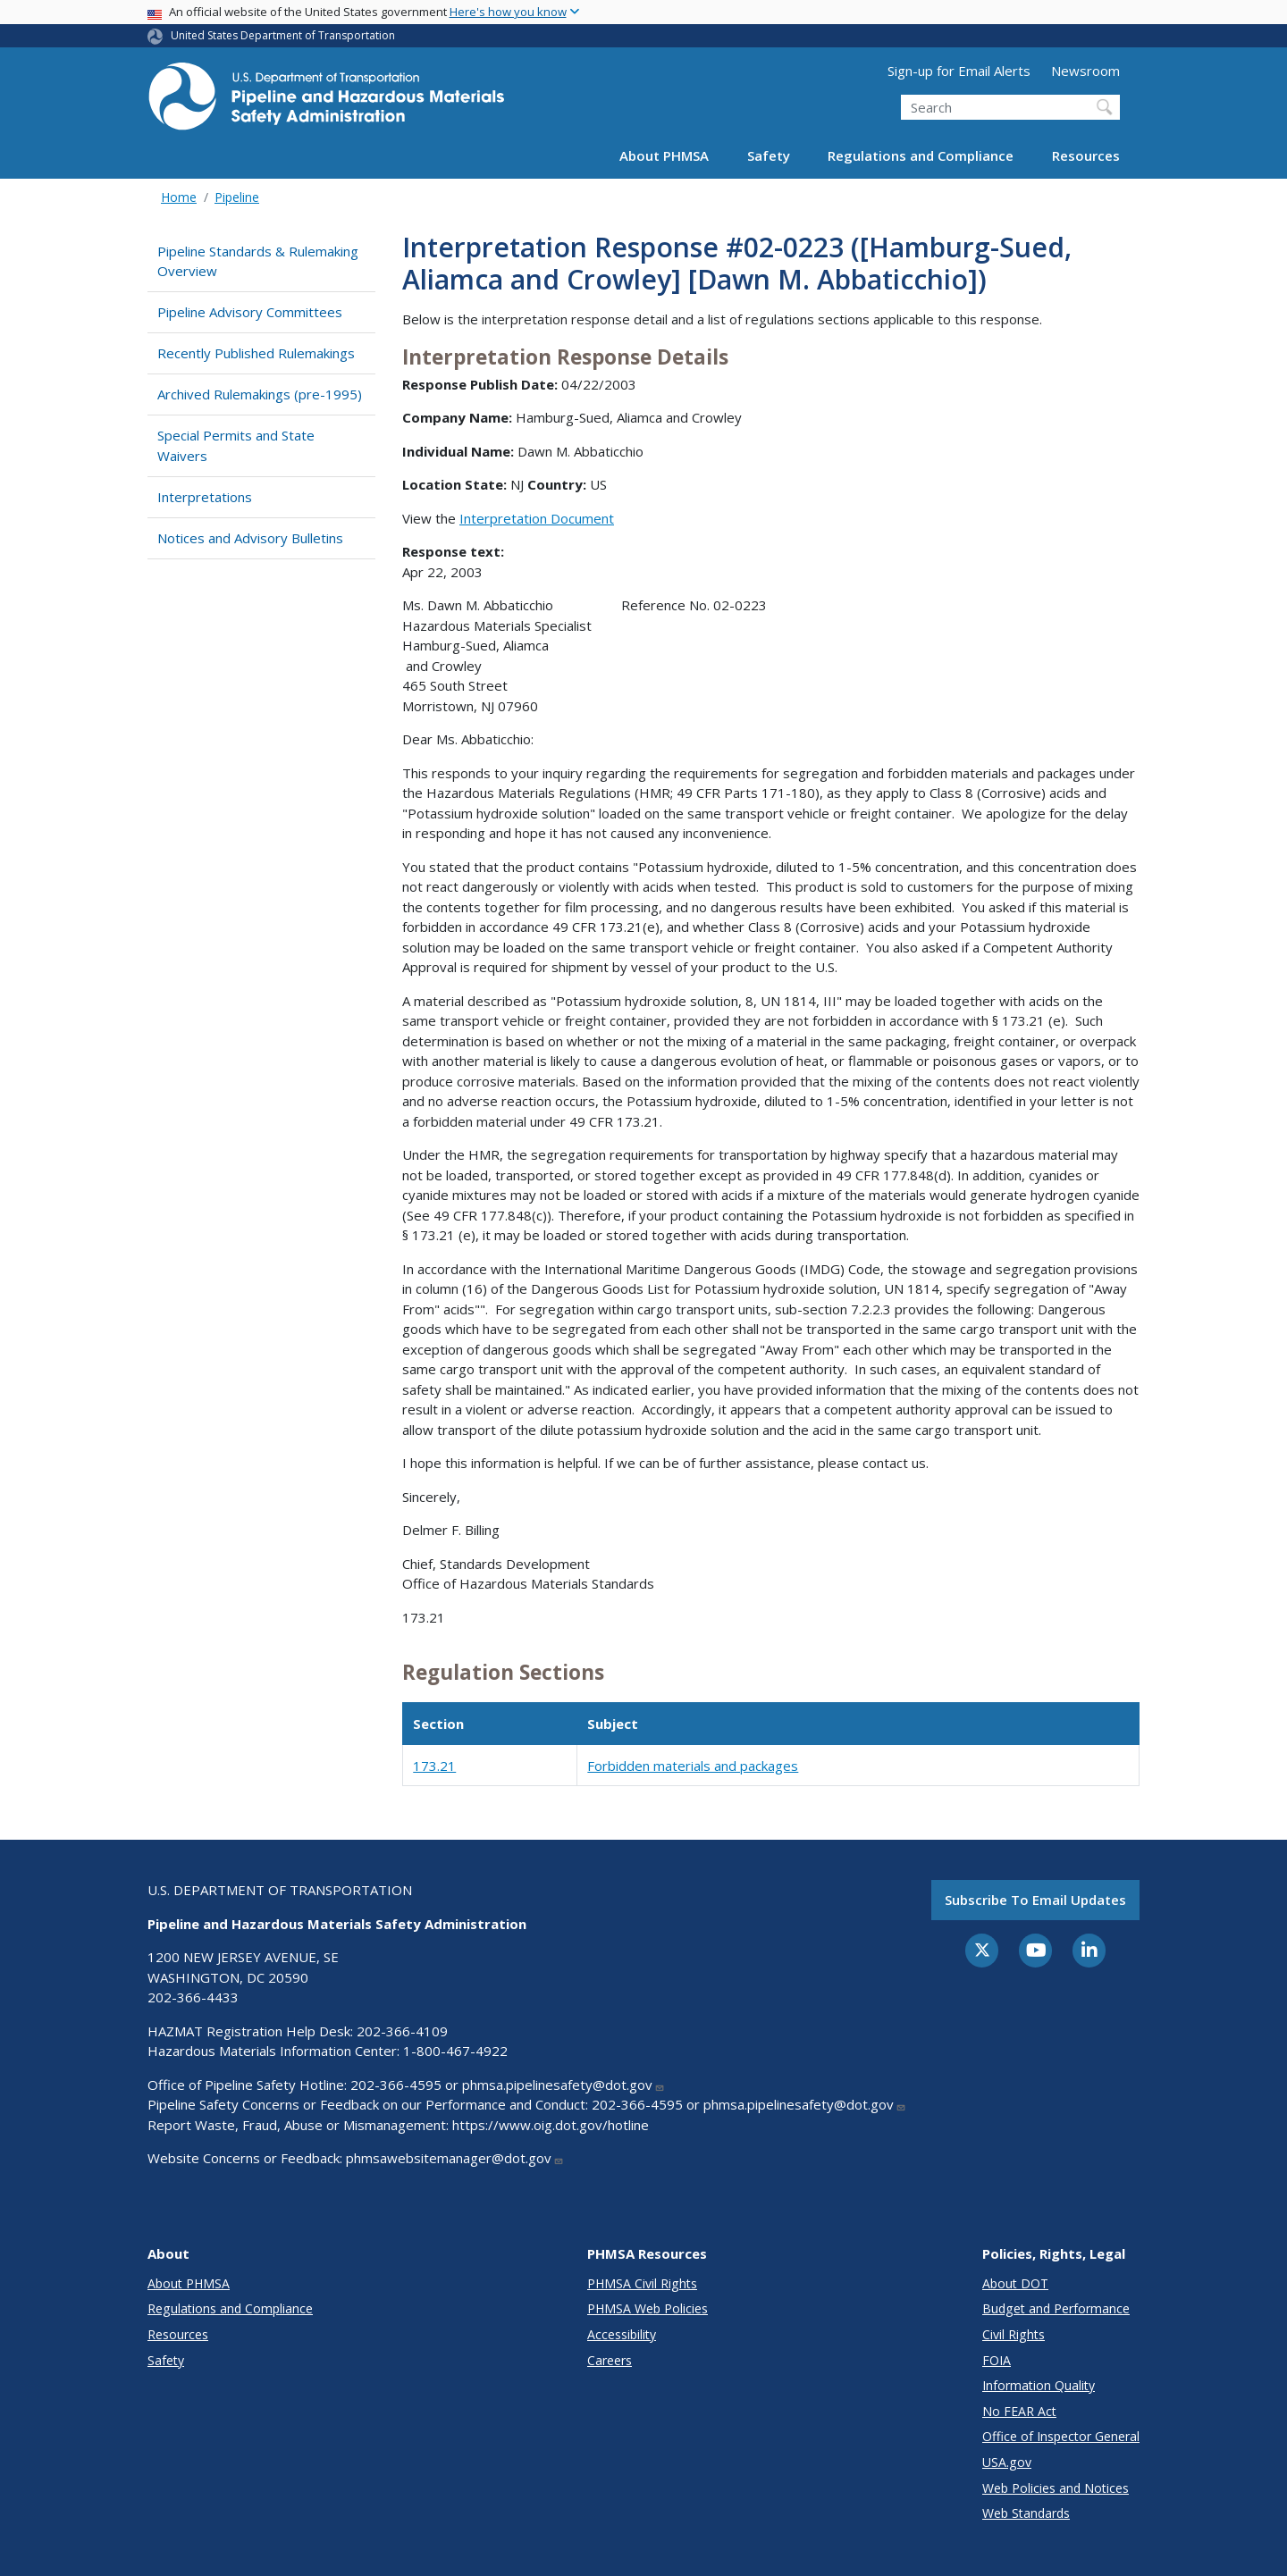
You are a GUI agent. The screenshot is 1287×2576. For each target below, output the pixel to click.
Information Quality (1038, 2385)
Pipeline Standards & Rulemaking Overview (257, 261)
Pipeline (236, 197)
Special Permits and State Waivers (236, 445)
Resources (1086, 155)
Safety (768, 155)
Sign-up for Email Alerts (958, 71)
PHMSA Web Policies (647, 2308)
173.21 (434, 1766)
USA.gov (1006, 2462)
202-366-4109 (402, 2031)
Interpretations (204, 497)
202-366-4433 (193, 1997)
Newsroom (1085, 71)
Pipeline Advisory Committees (249, 312)
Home (179, 197)
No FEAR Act (1019, 2411)
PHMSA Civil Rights (642, 2283)
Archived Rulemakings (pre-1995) (259, 394)
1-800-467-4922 (455, 2051)
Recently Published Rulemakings (256, 353)
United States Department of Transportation (283, 35)
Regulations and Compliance (921, 155)
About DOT (1015, 2283)
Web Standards (1026, 2513)
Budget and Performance (1056, 2308)
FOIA (996, 2360)
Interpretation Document (536, 518)
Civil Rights (1013, 2334)
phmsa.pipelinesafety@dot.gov (563, 2085)
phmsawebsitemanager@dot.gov (455, 2158)
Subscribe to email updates (1035, 1900)
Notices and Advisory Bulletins (250, 538)
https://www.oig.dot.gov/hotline (550, 2125)
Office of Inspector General (1061, 2436)
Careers (609, 2360)
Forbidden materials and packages (692, 1766)
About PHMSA (664, 155)
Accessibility (621, 2334)
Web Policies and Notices (1055, 2488)
